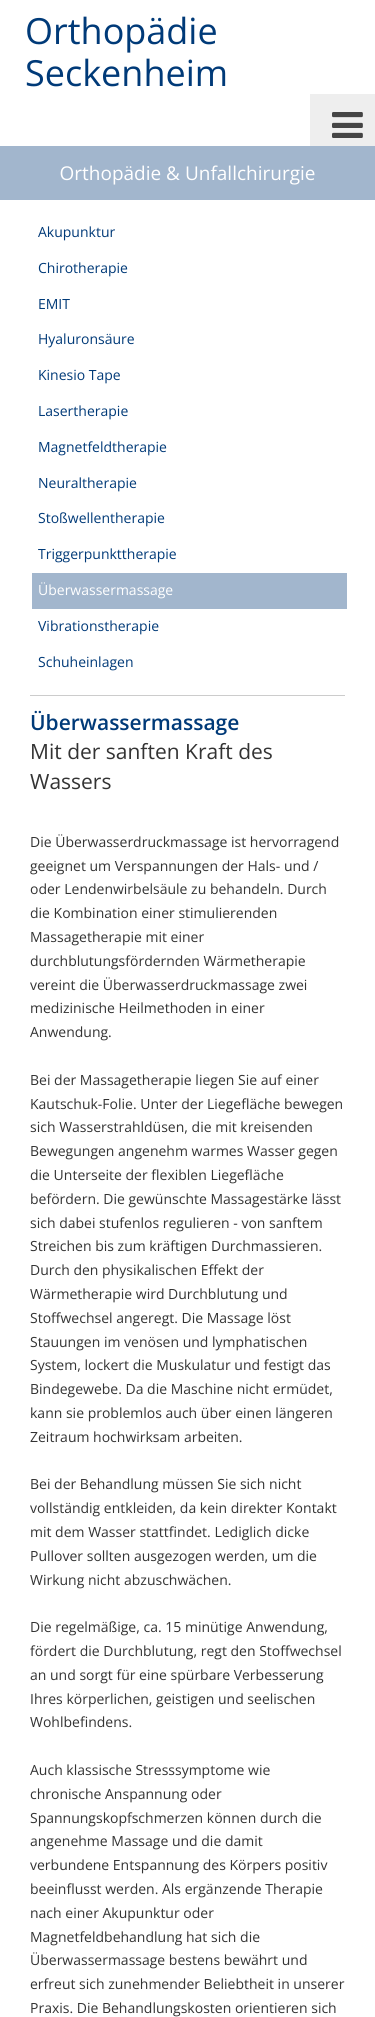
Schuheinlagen (85, 662)
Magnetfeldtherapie (102, 447)
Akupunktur (76, 232)
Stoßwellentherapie (101, 518)
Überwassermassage (105, 590)
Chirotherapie (83, 268)
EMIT (54, 304)
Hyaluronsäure (86, 339)
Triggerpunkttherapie (107, 554)
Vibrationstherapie (98, 626)
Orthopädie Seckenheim (126, 51)
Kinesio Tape (79, 375)
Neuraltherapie (87, 483)
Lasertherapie (83, 411)
